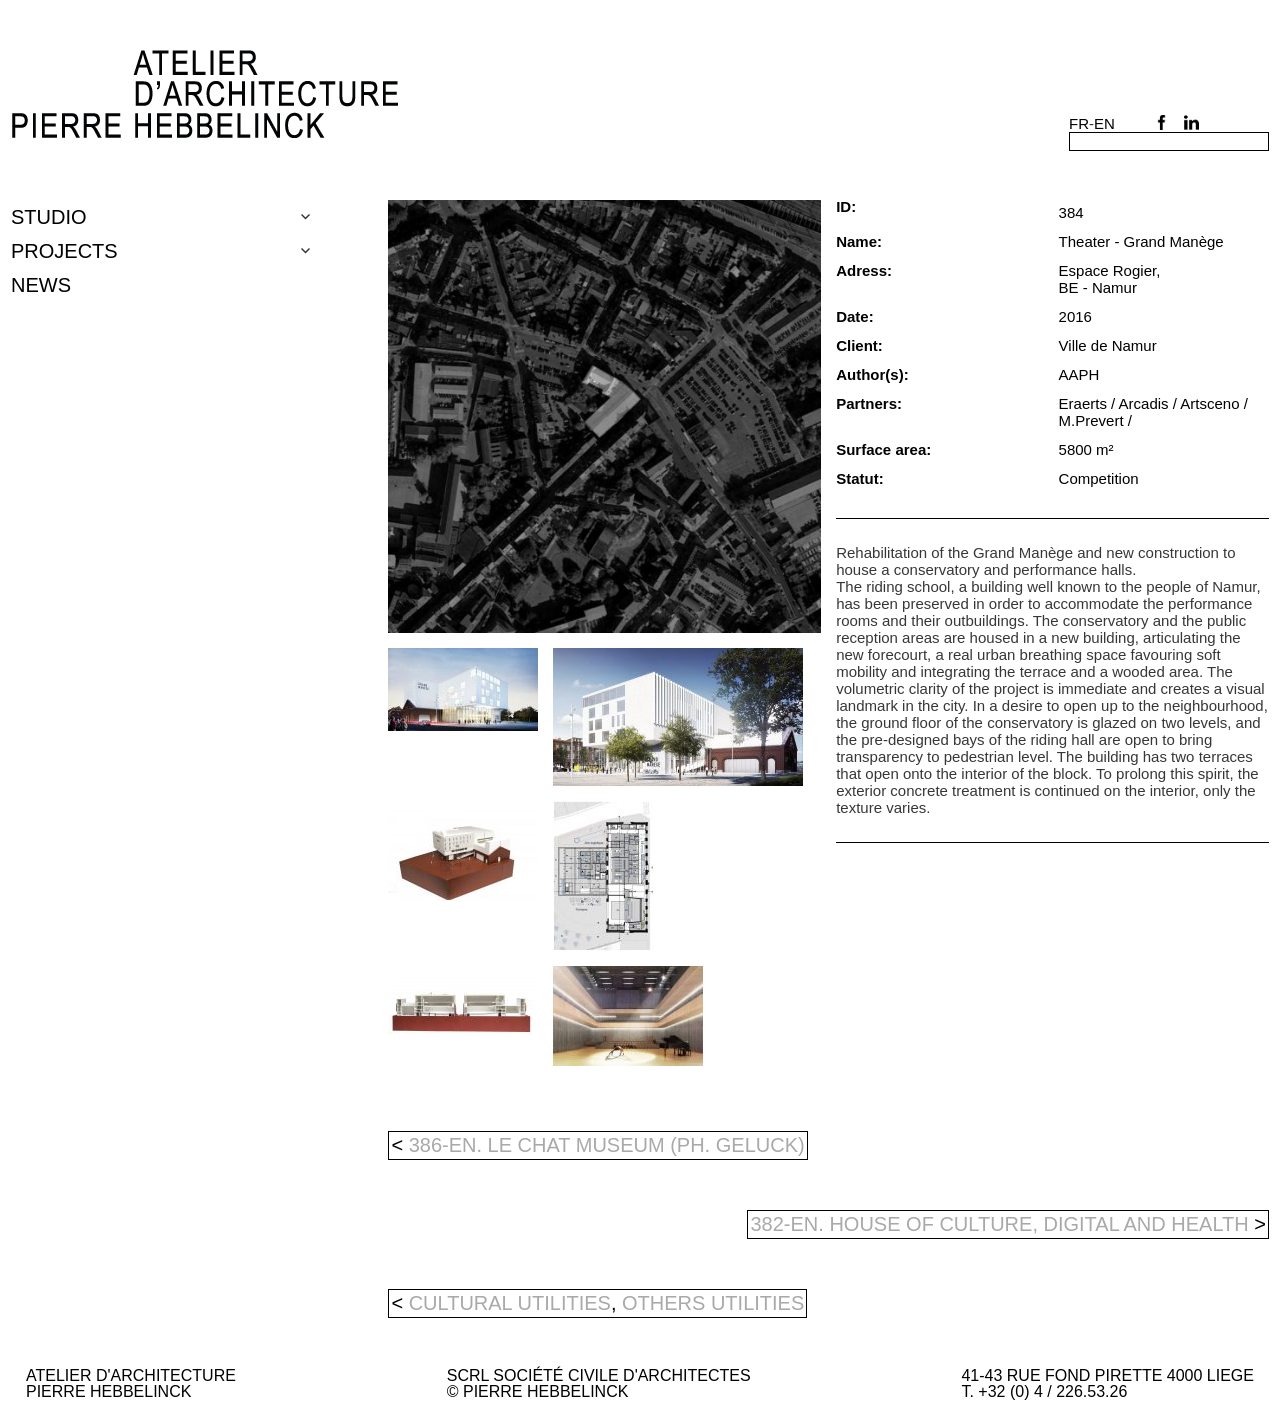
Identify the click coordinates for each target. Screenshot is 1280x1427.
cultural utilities (510, 1303)
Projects (64, 251)
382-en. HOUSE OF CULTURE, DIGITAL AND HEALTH (1008, 1224)
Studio (49, 217)
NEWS (41, 285)
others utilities (713, 1303)
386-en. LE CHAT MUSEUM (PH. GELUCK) (597, 1145)
